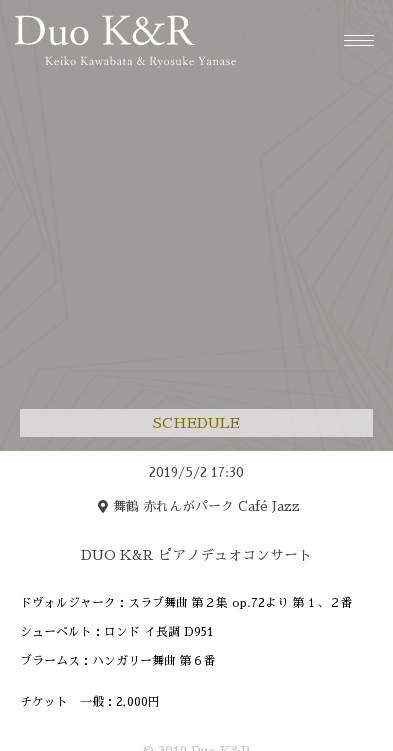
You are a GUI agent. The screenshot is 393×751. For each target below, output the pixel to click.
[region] (197, 598)
